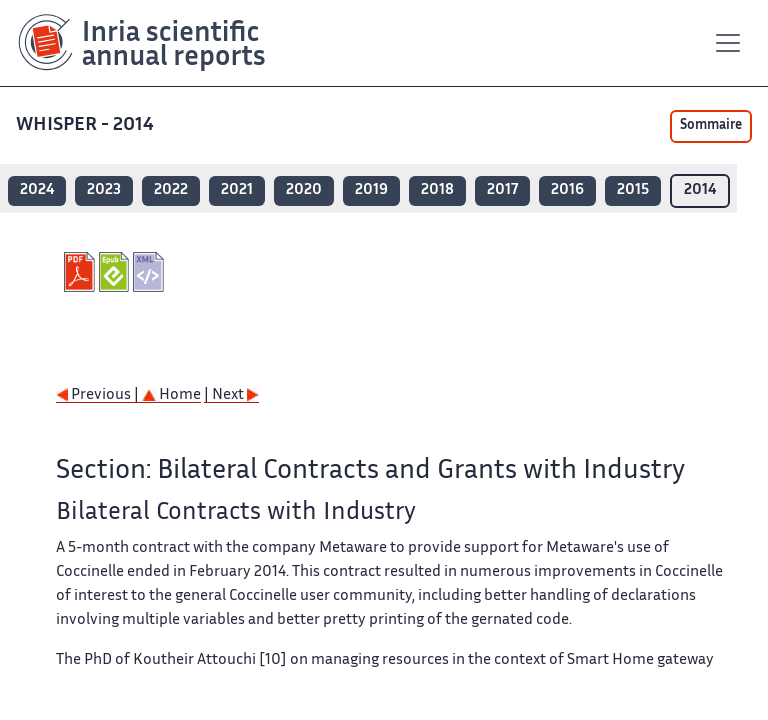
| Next (231, 395)
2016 (567, 190)
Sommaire (711, 126)
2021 (237, 190)
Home (171, 395)
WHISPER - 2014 (85, 125)
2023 (104, 190)
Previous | (99, 395)
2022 (171, 190)
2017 (502, 190)
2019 (371, 190)
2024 (37, 190)
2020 (304, 190)
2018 (437, 190)
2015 (633, 190)
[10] (273, 660)
